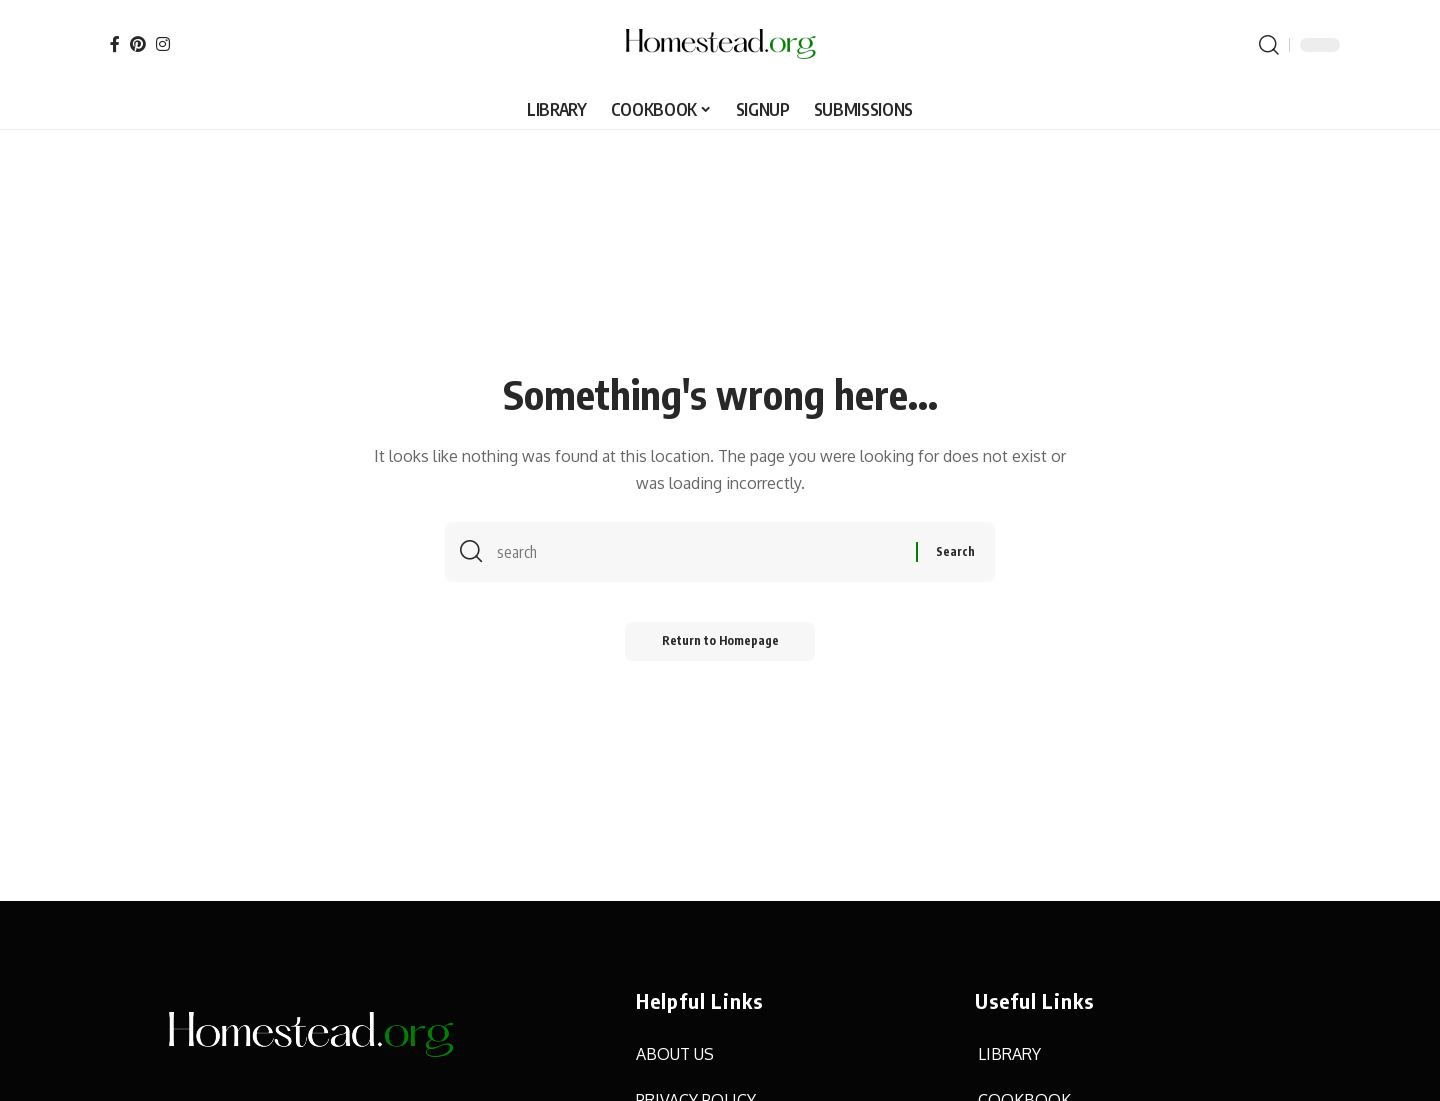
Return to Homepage (720, 644)
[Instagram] (163, 44)
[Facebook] (115, 44)
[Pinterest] (138, 44)
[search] (1269, 45)
